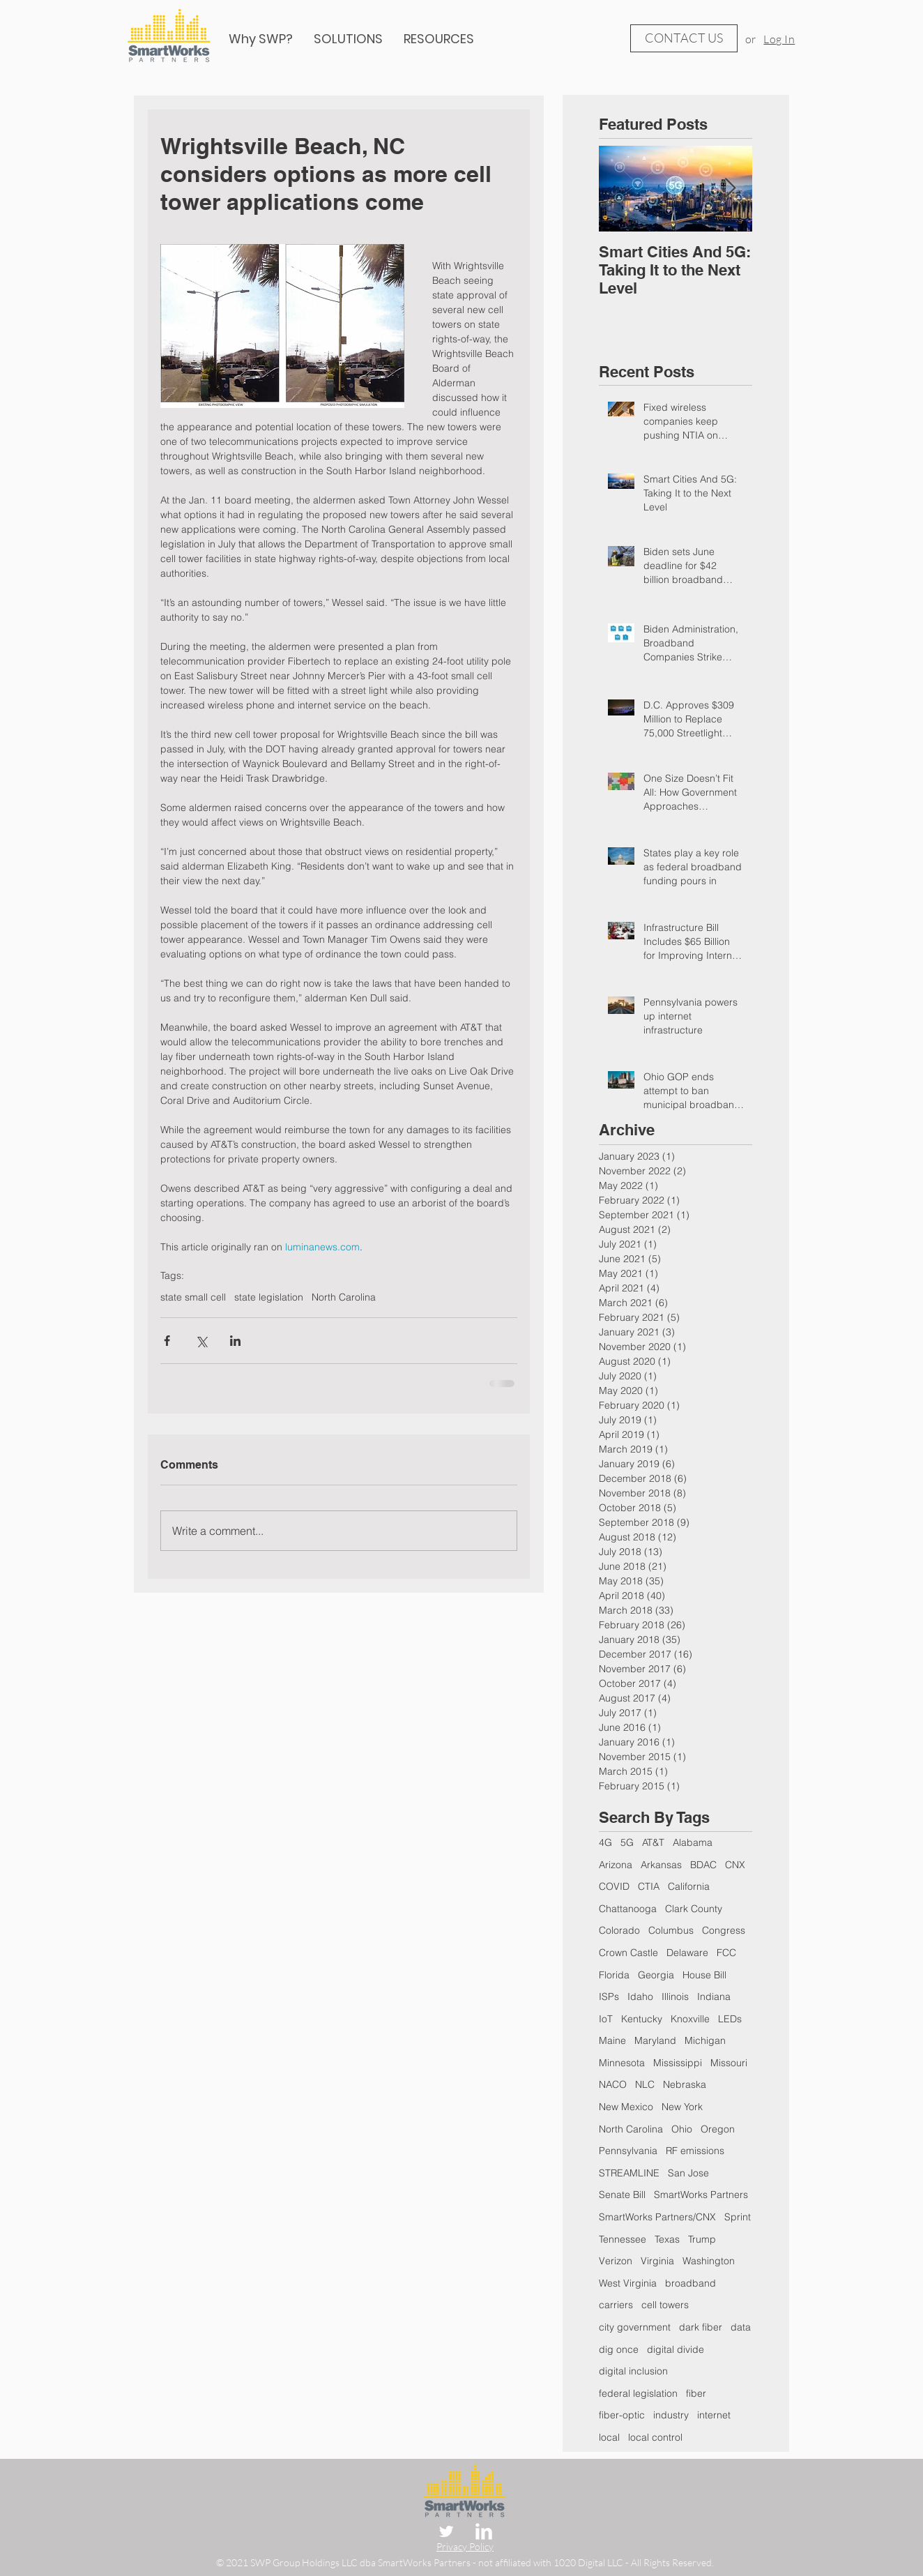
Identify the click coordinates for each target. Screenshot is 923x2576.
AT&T (653, 1842)
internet (714, 2415)
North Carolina (344, 1297)
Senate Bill (622, 2194)
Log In (779, 39)
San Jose (688, 2173)
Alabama (692, 1842)
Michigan (705, 2040)
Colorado (619, 1930)
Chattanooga (628, 1908)
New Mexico (626, 2106)
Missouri (728, 2062)
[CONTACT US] (684, 38)
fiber (696, 2393)
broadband (690, 2283)
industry (671, 2415)
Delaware (687, 1952)
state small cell (193, 1297)
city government (635, 2327)
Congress (723, 1930)
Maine (612, 2040)
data (741, 2327)
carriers (616, 2304)
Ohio (681, 2129)
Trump (702, 2239)
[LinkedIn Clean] (483, 2531)
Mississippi (677, 2062)
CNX (735, 1864)
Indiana (714, 1996)
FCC (726, 1952)
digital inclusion (633, 2371)
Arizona (615, 1864)
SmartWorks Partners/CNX (657, 2217)
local (609, 2437)
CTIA (648, 1886)
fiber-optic (622, 2415)
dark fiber (700, 2327)
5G (627, 1842)
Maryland (655, 2040)
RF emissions (695, 2150)
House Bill (704, 1975)
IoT (606, 2019)
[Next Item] (730, 188)
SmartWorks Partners (701, 2194)
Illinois (675, 1996)
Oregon (718, 2129)
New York (682, 2106)
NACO (613, 2084)
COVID (614, 1886)
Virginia (657, 2261)
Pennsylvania (628, 2150)
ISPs (609, 1996)
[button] (439, 39)
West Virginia (628, 2283)
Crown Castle (628, 1952)
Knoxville (690, 2019)
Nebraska (684, 2084)
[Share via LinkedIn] (235, 1340)
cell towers (665, 2304)
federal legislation (638, 2393)
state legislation (268, 1297)
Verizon (615, 2261)
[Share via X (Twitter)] (201, 1340)
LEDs (730, 2019)
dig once (619, 2349)
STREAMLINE (629, 2173)
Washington (708, 2261)
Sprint (737, 2217)
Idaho (640, 1996)
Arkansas (661, 1864)
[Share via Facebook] (167, 1340)
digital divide (675, 2349)
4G (605, 1842)
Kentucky (641, 2019)
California (689, 1886)
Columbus (671, 1930)
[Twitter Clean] (446, 2531)
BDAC (703, 1864)
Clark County (693, 1908)
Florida (614, 1975)
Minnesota (622, 2062)
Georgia (656, 1975)
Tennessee (622, 2239)
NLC (645, 2084)
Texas (667, 2239)
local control (655, 2437)
